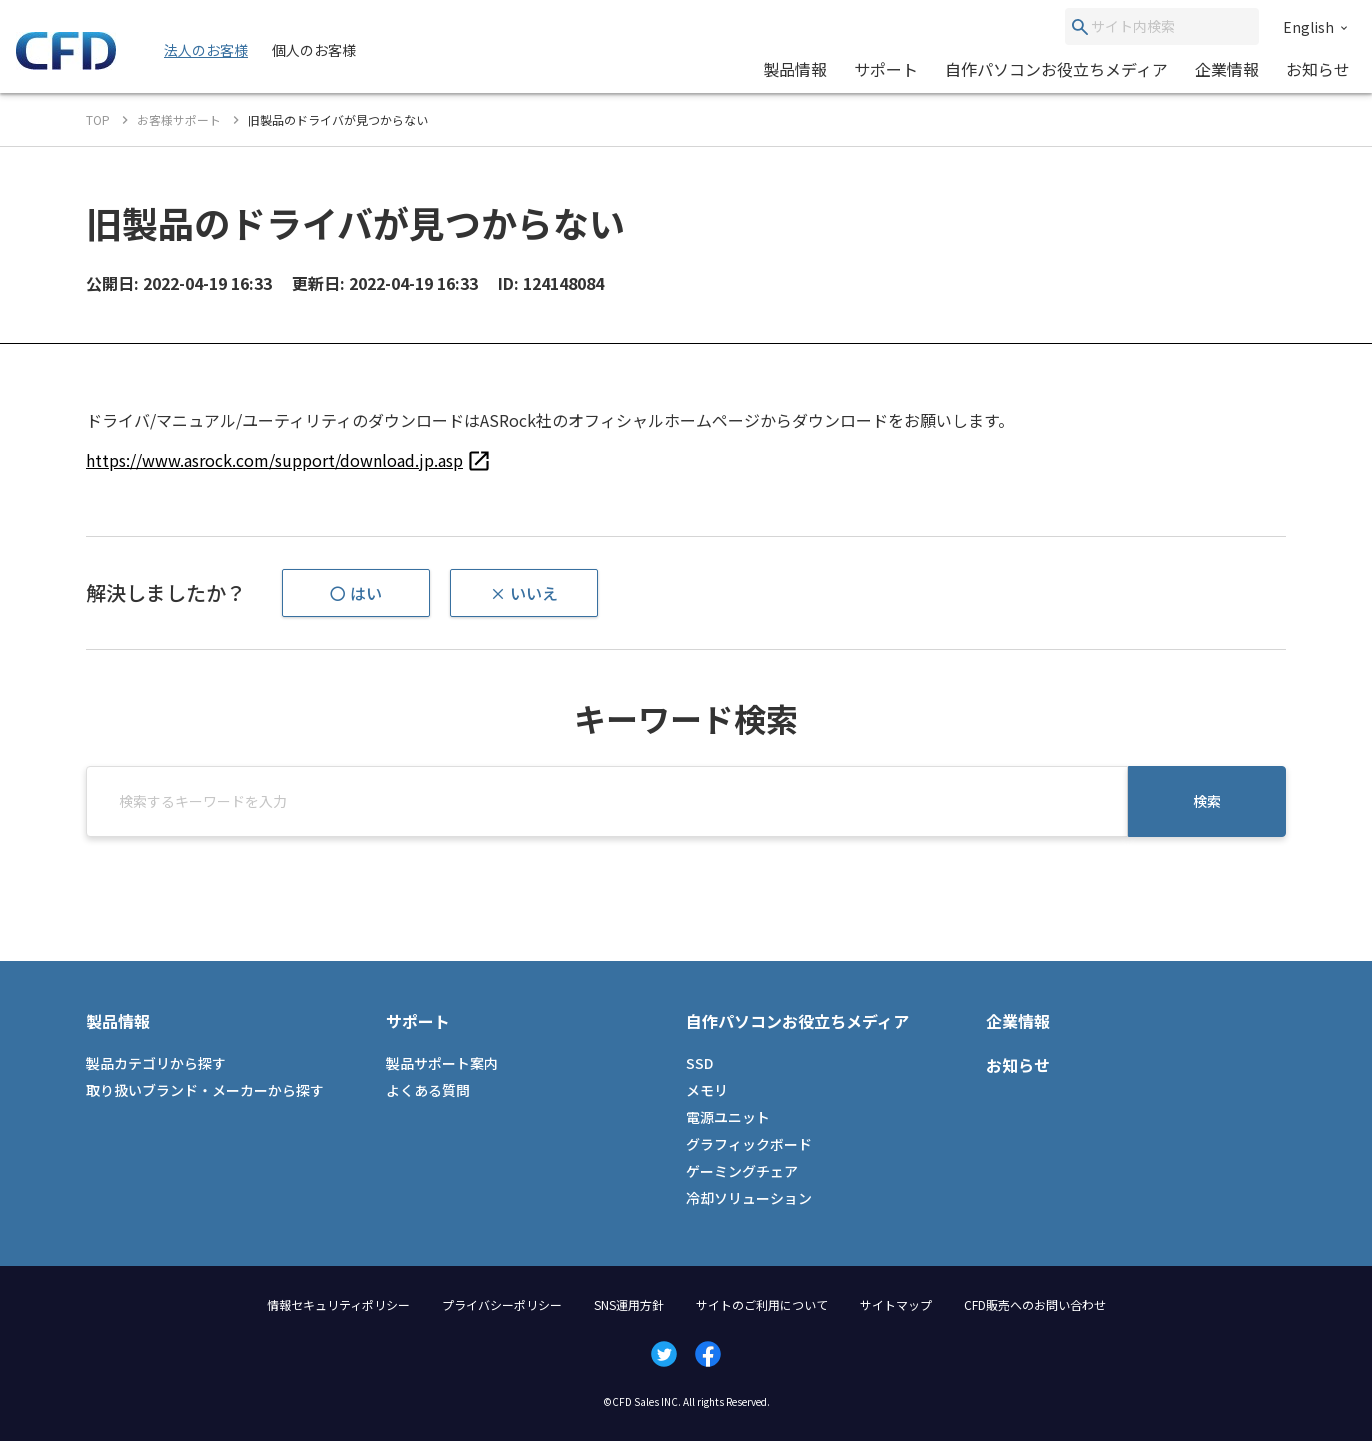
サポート (886, 69)
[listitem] (288, 460)
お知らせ (1318, 69)
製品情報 (795, 69)
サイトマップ (896, 1304)
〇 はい (356, 593)
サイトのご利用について (762, 1304)
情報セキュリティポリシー (338, 1304)
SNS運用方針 (629, 1304)
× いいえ (524, 593)
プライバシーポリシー (502, 1304)
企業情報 (1227, 69)
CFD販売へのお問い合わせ (1035, 1304)
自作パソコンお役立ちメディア (1056, 69)
